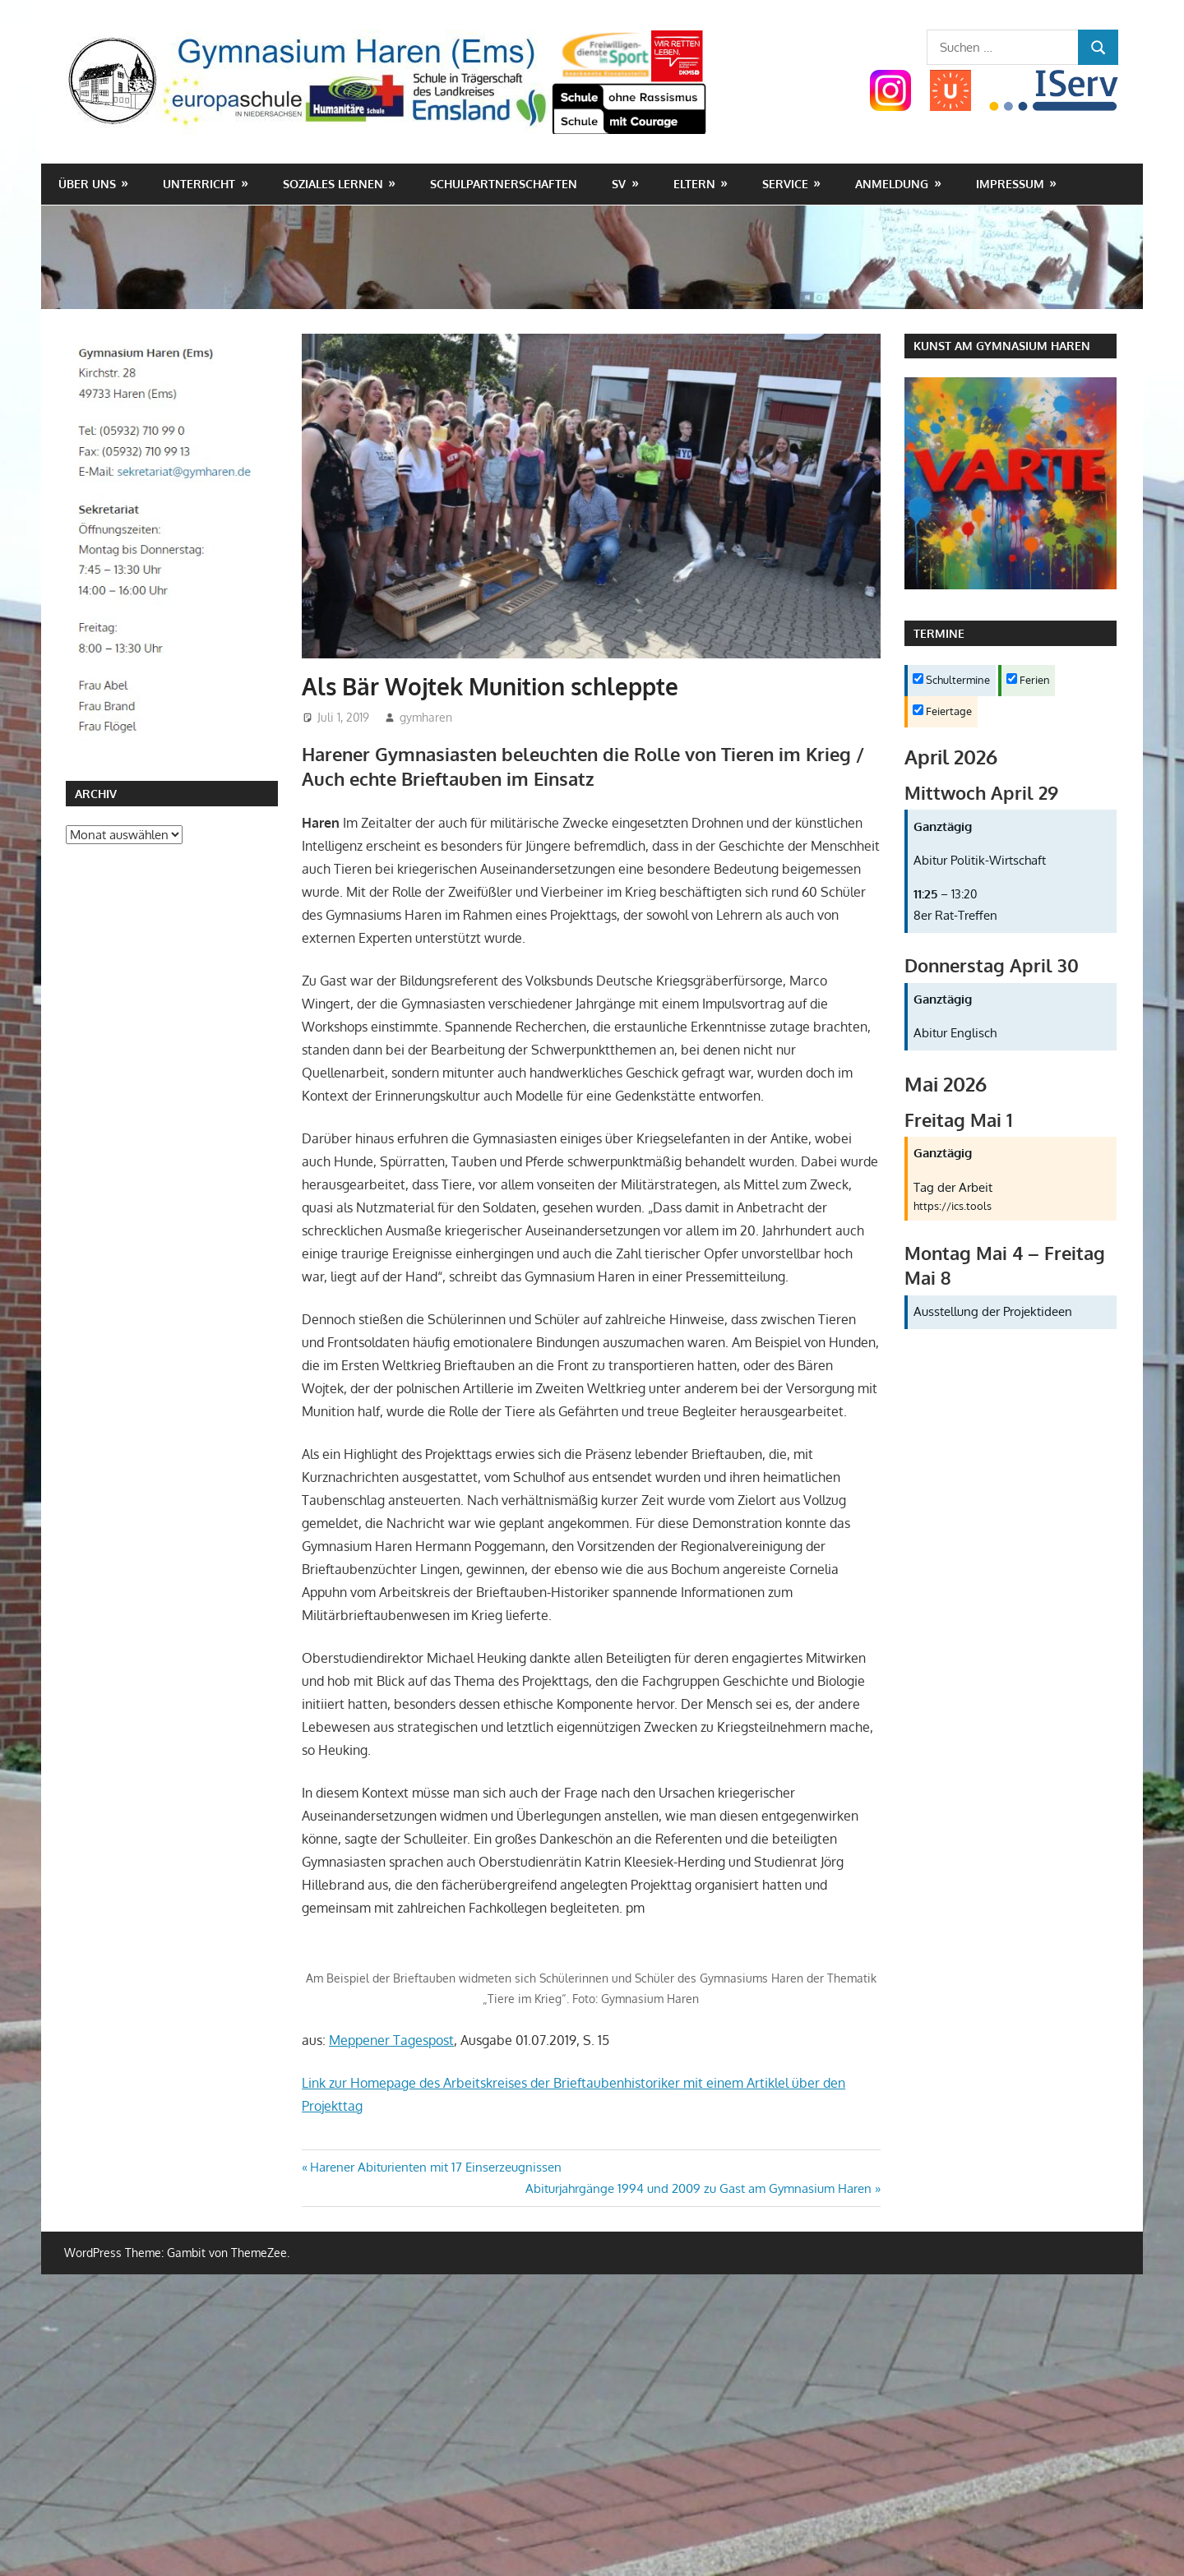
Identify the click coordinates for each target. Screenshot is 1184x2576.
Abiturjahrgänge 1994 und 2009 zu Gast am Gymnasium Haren (698, 2188)
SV (619, 184)
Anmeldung (891, 184)
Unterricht (199, 184)
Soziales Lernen (333, 184)
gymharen (426, 717)
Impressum (1010, 184)
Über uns (87, 184)
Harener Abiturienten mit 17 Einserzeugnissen (435, 2167)
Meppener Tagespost (391, 2040)
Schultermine (951, 679)
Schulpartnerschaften (503, 184)
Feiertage (942, 711)
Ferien (1028, 679)
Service (785, 184)
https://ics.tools (952, 1205)
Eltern (694, 184)
